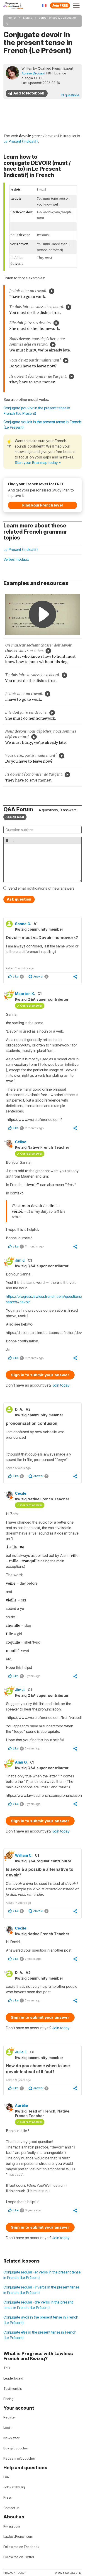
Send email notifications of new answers (41, 888)
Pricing (8, 2399)
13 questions (70, 95)
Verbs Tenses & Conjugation (58, 17)
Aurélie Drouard (33, 73)
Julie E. (21, 2052)
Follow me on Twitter (18, 2557)
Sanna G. (23, 923)
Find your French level (42, 505)
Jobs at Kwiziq (14, 2487)
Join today (61, 1385)
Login (7, 2427)
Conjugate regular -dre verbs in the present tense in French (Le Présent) (38, 2305)
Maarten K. (25, 993)
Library (27, 17)
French (12, 17)
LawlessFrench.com (18, 2536)
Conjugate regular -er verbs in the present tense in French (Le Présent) (42, 2275)
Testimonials (12, 2388)
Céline (20, 1142)
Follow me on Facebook (21, 2547)
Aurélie (21, 2105)
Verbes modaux (16, 559)
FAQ (6, 2477)
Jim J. (20, 1260)
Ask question (19, 899)
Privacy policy (14, 2572)
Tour (6, 2368)
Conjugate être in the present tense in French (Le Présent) (39, 2335)
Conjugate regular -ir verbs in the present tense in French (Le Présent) (41, 2290)
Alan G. (21, 1762)
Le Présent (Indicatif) (20, 141)
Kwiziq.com (11, 2526)
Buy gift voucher (15, 2448)
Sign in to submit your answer (40, 1375)
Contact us (11, 2508)
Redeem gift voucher (19, 2458)
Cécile (20, 1493)
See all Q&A (14, 817)
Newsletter (11, 2438)
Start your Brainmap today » (38, 462)
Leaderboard (13, 2378)
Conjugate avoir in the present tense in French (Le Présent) (40, 2320)
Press (7, 2497)
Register (9, 2417)
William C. (24, 1855)
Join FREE (60, 5)
